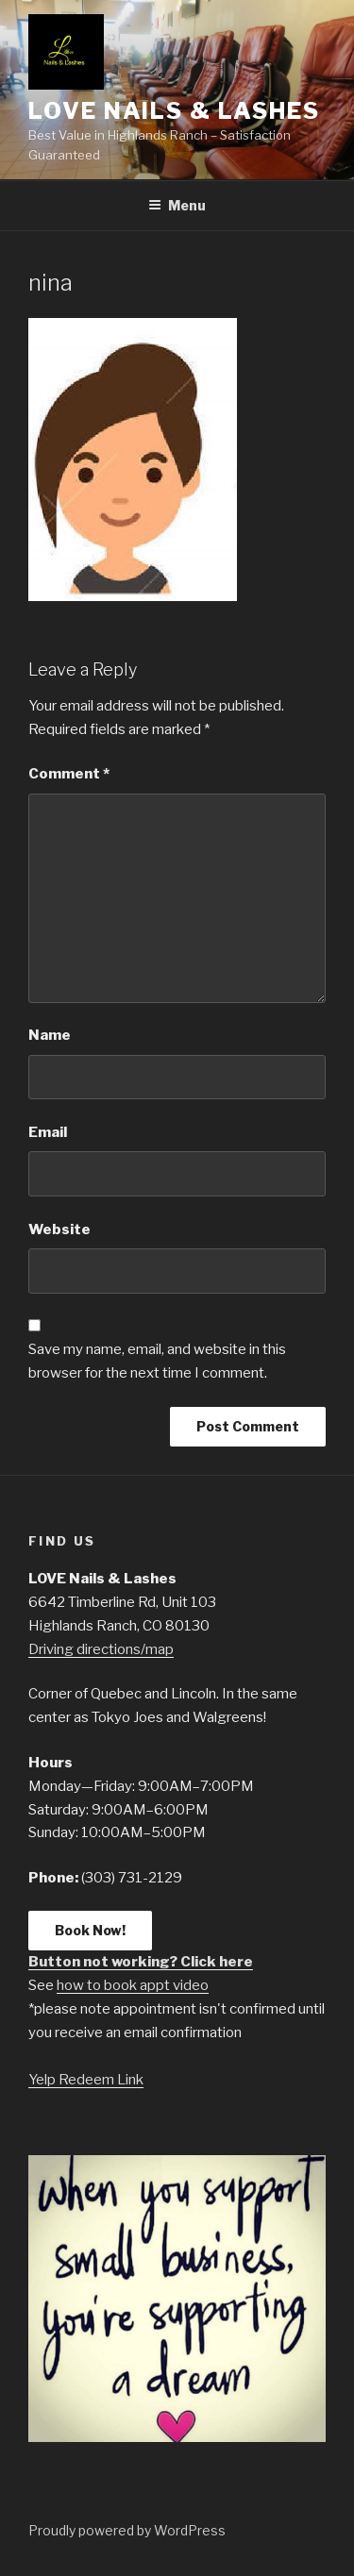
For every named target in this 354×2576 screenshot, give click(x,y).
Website (59, 1229)
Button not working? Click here (140, 1961)
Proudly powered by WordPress (127, 2530)
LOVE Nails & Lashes (173, 111)
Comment (69, 773)
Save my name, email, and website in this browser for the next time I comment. (157, 1361)
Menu (177, 205)
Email (47, 1132)
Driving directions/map (101, 1649)
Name (49, 1035)
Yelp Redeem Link (85, 2079)
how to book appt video (133, 1985)
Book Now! (90, 1930)
